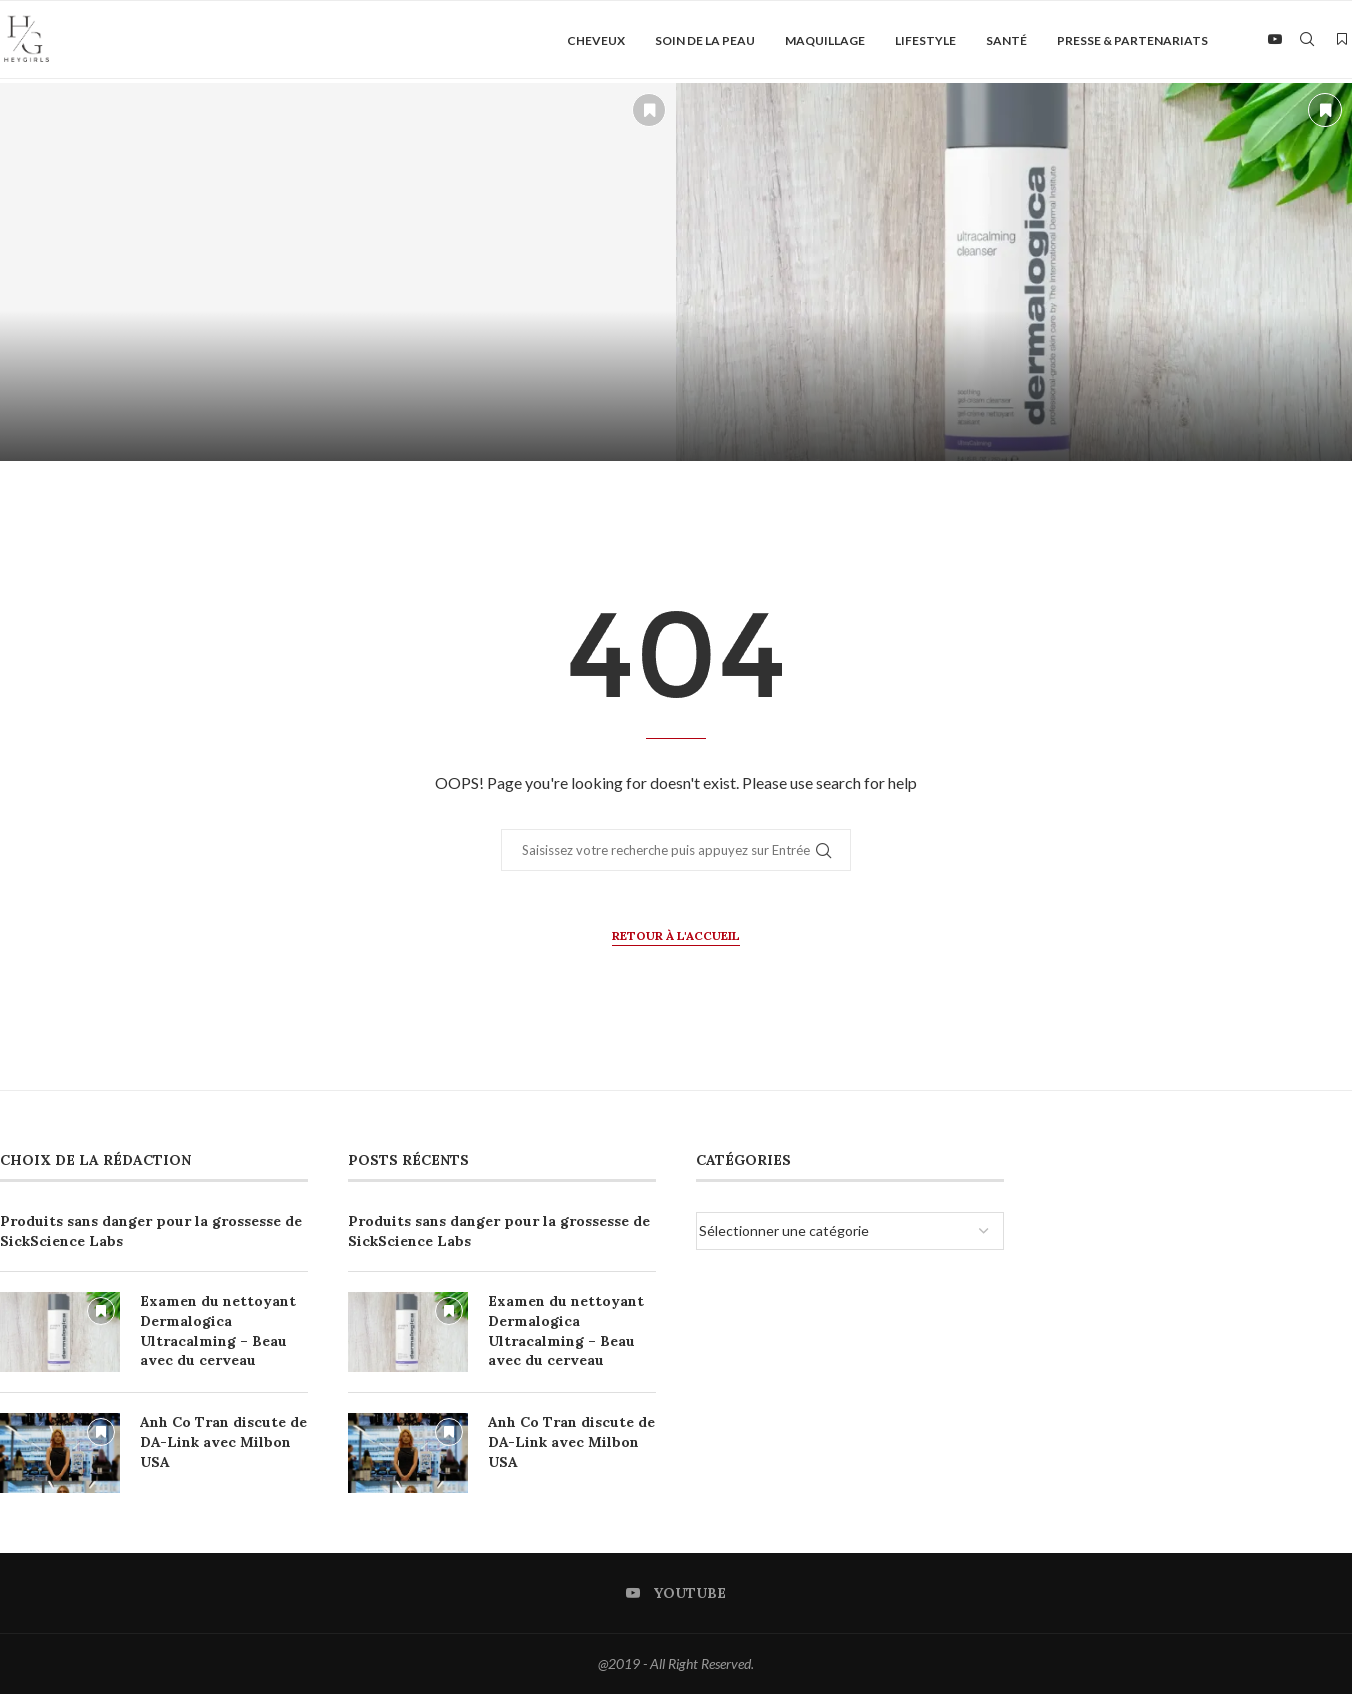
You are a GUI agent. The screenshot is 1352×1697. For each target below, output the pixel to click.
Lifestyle (925, 40)
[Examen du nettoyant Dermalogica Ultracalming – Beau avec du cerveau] (1014, 275)
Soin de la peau (705, 40)
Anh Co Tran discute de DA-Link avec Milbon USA (223, 1445)
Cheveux (596, 40)
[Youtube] (1275, 41)
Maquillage (825, 40)
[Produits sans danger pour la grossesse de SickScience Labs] (338, 275)
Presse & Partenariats (1132, 40)
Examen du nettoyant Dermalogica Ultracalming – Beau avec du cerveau (218, 1334)
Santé (1006, 40)
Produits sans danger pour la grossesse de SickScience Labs (151, 1235)
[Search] (1307, 41)
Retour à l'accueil (676, 938)
